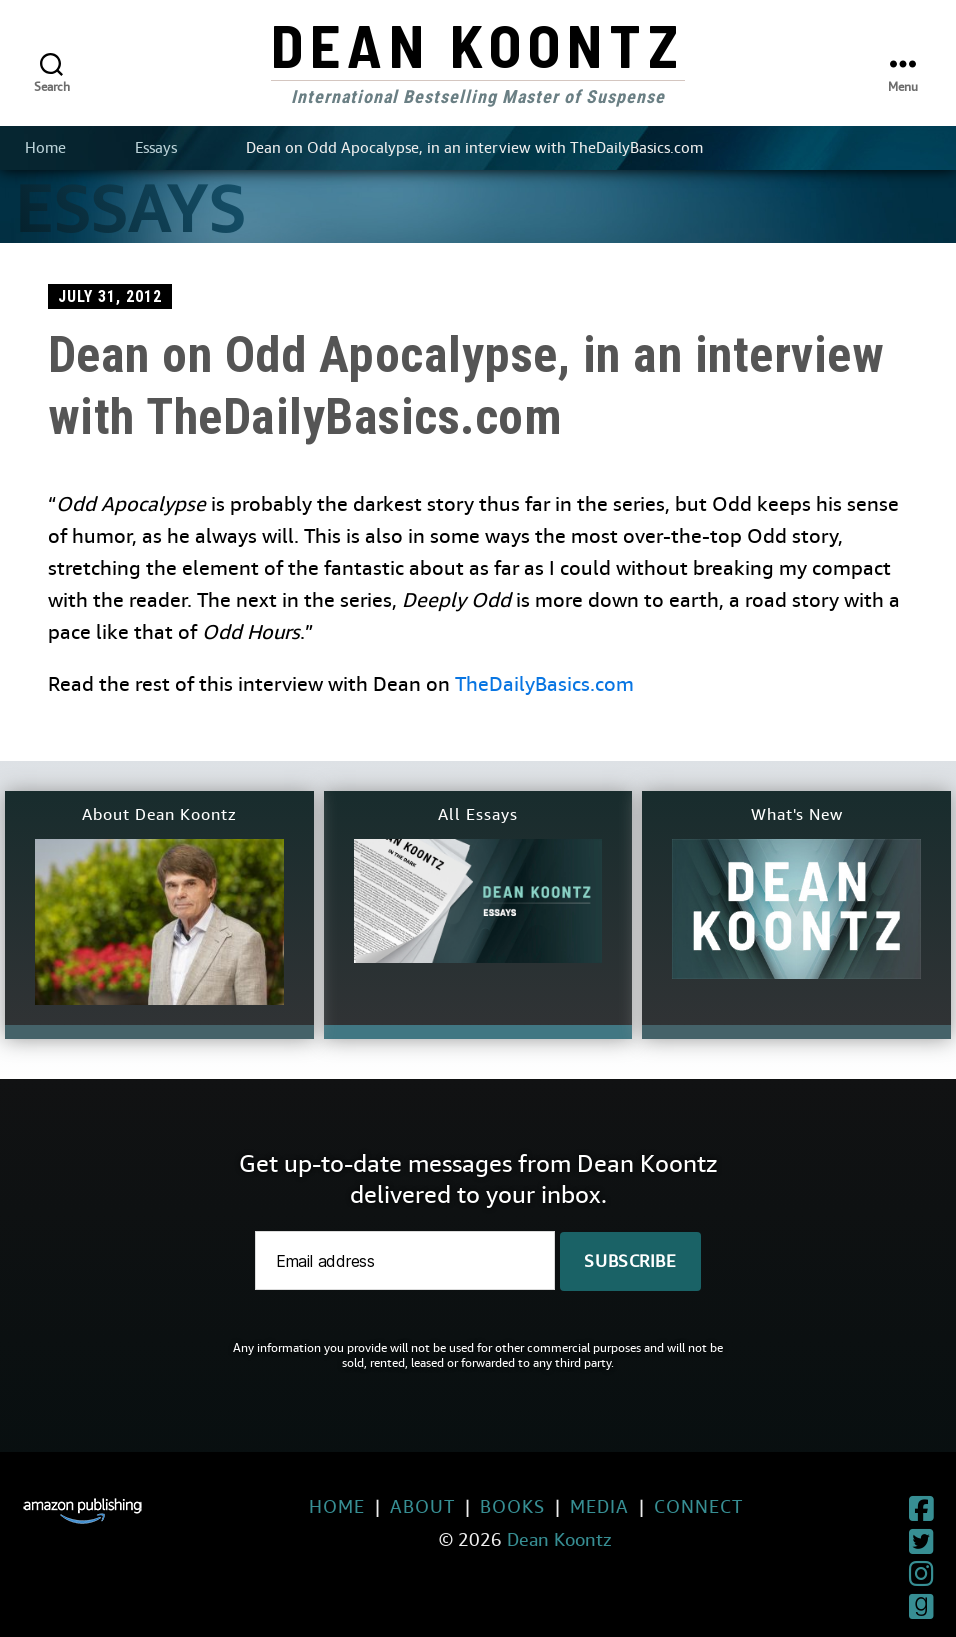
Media (554, 1506)
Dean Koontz (478, 44)
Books (467, 1506)
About (377, 1506)
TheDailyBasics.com (544, 684)
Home (45, 148)
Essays (156, 148)
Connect (653, 1506)
